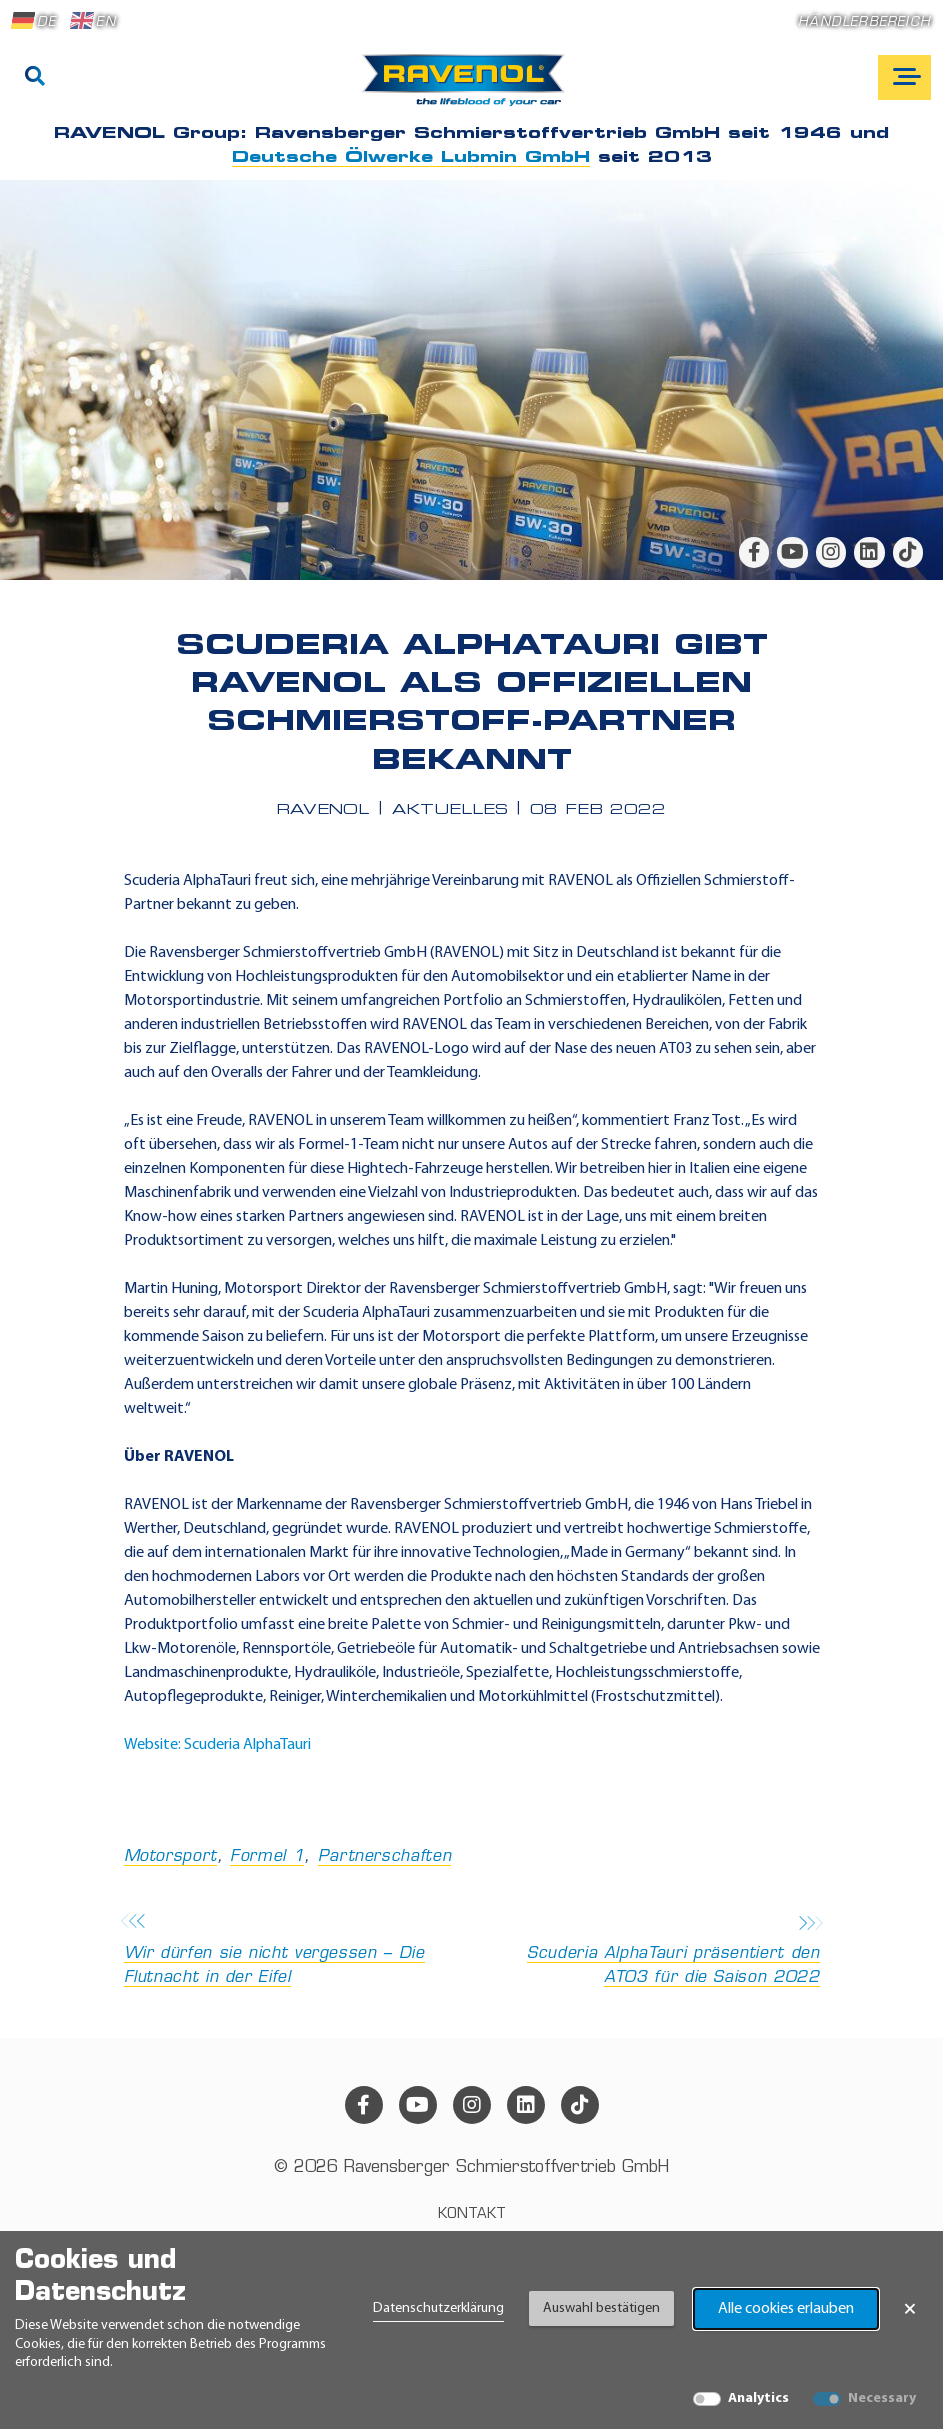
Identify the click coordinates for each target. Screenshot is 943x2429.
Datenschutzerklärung (438, 2308)
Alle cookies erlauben (786, 2309)
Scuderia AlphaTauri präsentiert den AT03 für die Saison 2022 (652, 1951)
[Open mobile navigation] (904, 77)
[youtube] (792, 552)
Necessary (882, 2398)
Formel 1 (267, 1857)
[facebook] (754, 552)
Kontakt (472, 2214)
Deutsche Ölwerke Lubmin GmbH (411, 158)
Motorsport (170, 1857)
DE (34, 21)
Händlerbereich (864, 22)
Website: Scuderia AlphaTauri (217, 1745)
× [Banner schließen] (910, 2309)
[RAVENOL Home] (468, 88)
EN (93, 21)
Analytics (758, 2398)
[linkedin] (869, 552)
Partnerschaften (385, 1857)
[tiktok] (908, 552)
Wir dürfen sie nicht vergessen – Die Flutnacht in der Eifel (292, 1951)
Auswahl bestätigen (601, 2308)
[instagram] (831, 552)
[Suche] (35, 78)
